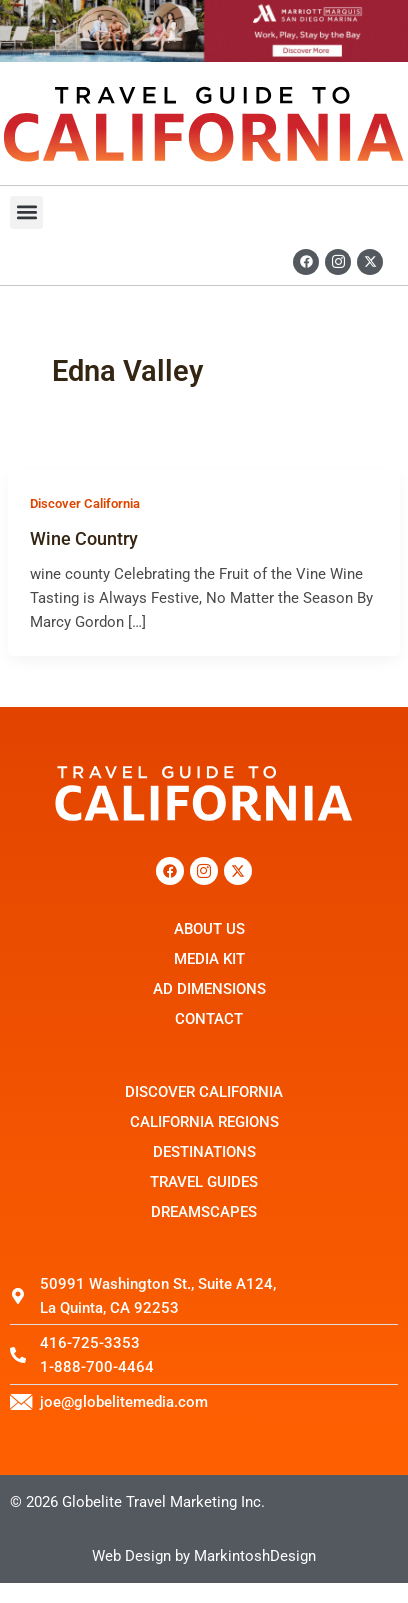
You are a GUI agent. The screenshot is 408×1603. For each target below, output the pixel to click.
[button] (26, 212)
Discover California (85, 503)
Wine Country (84, 538)
